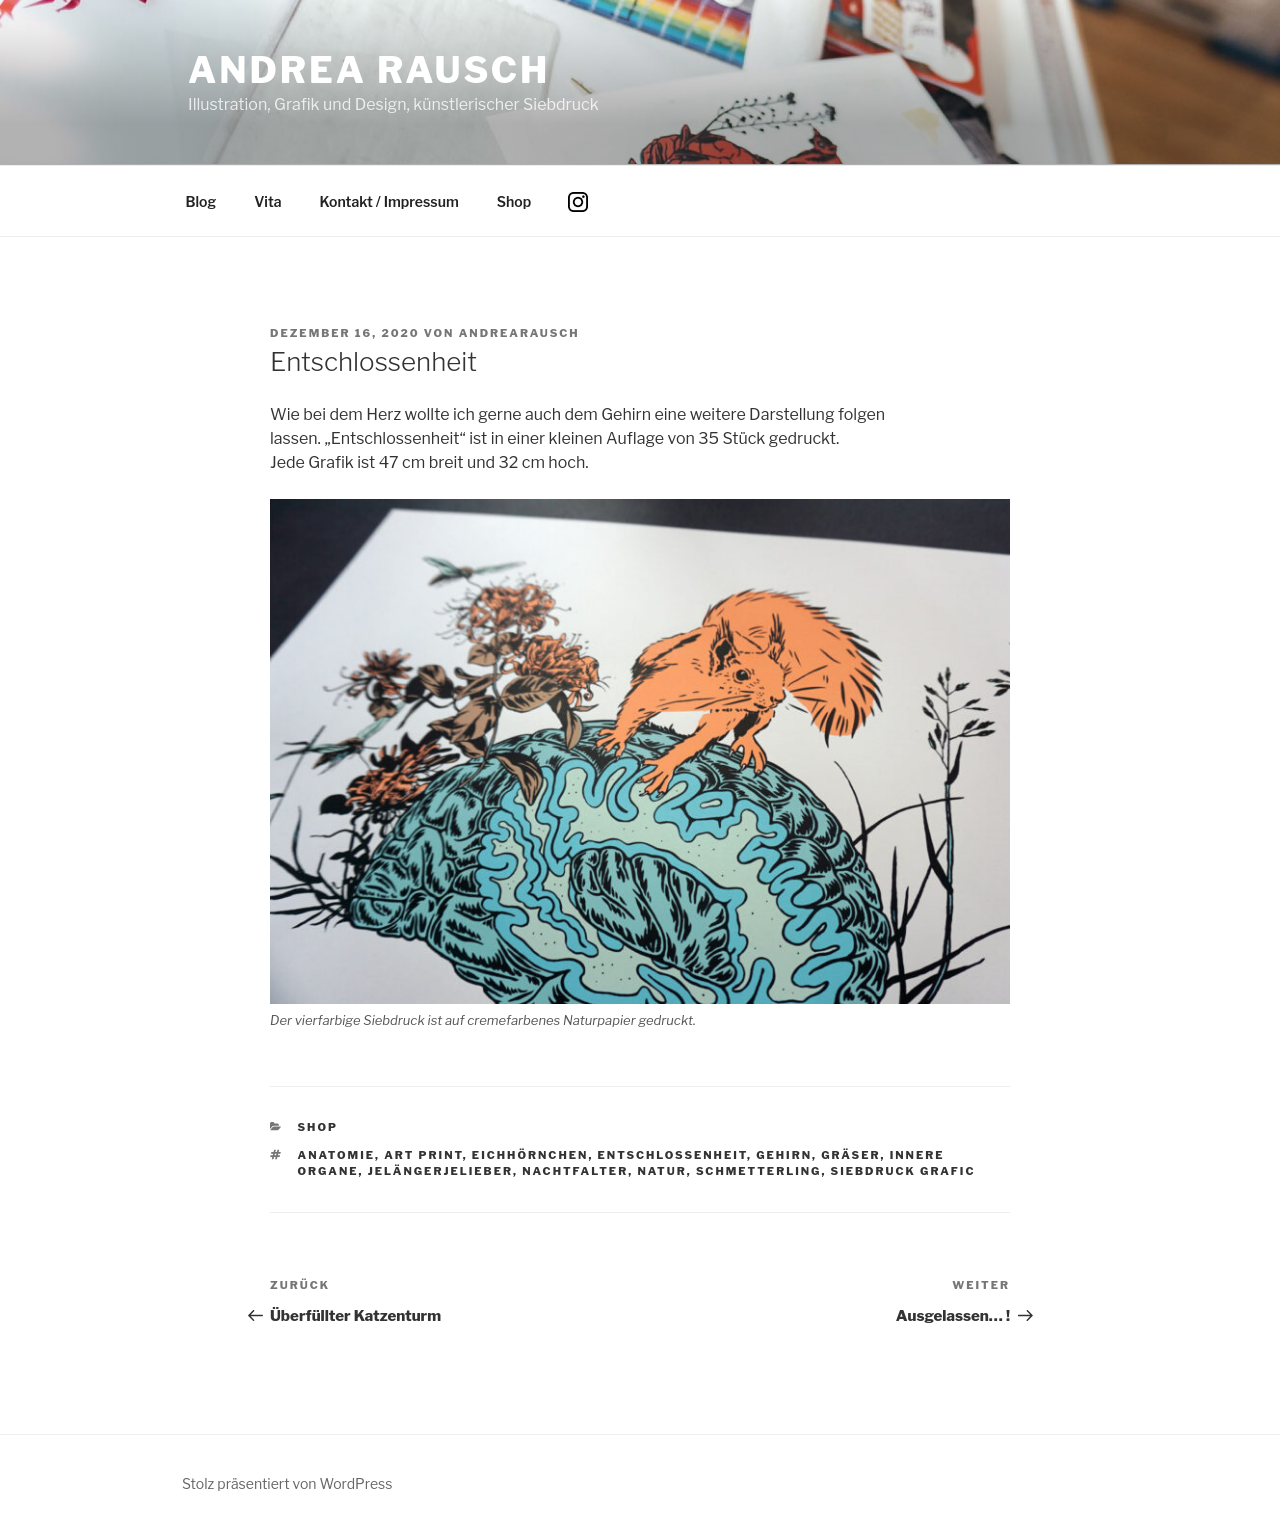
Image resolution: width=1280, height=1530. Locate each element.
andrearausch (519, 333)
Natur (661, 1171)
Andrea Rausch (369, 70)
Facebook (624, 216)
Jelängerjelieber (440, 1171)
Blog (201, 201)
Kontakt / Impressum (389, 201)
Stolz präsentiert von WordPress (287, 1483)
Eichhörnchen (530, 1155)
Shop (514, 201)
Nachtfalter (575, 1171)
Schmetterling (759, 1171)
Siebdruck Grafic (903, 1171)
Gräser (850, 1155)
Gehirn (784, 1155)
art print (423, 1155)
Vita (267, 201)
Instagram (585, 216)
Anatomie (337, 1155)
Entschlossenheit (672, 1155)
